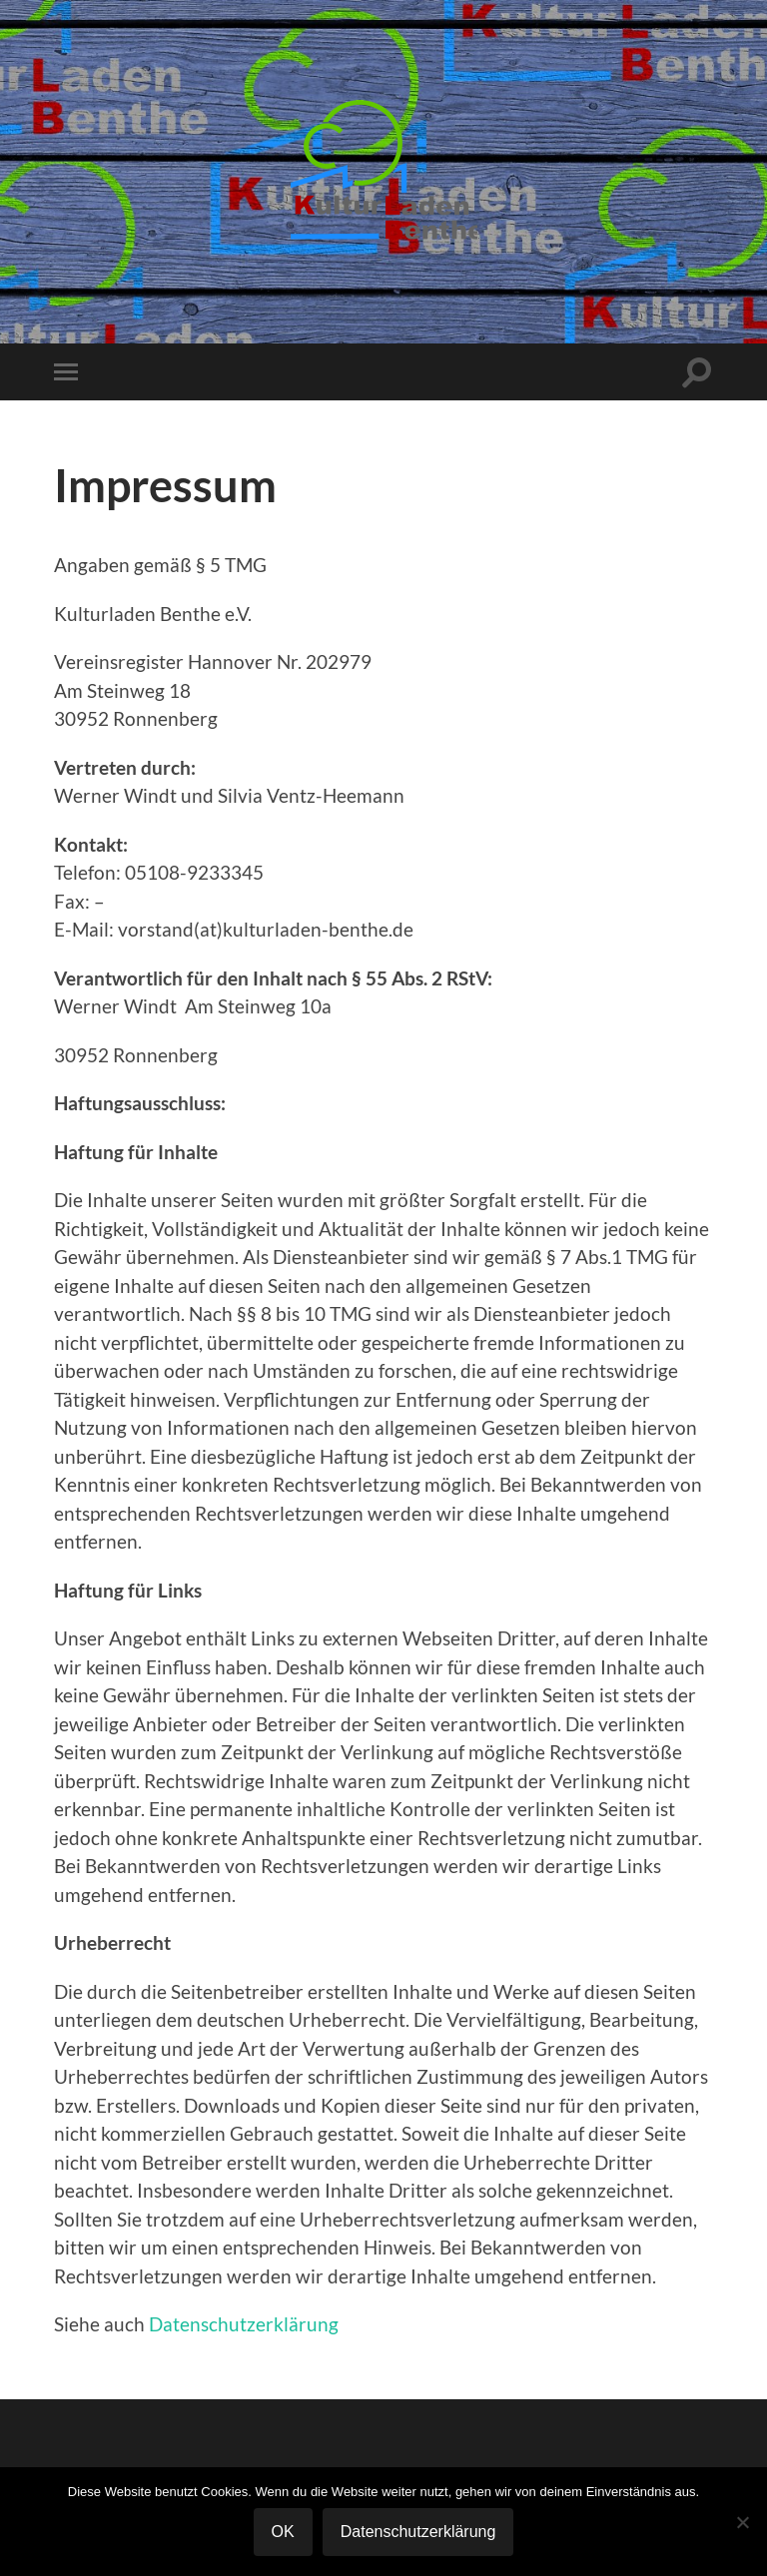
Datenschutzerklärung (244, 2323)
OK (283, 2531)
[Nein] (742, 2522)
